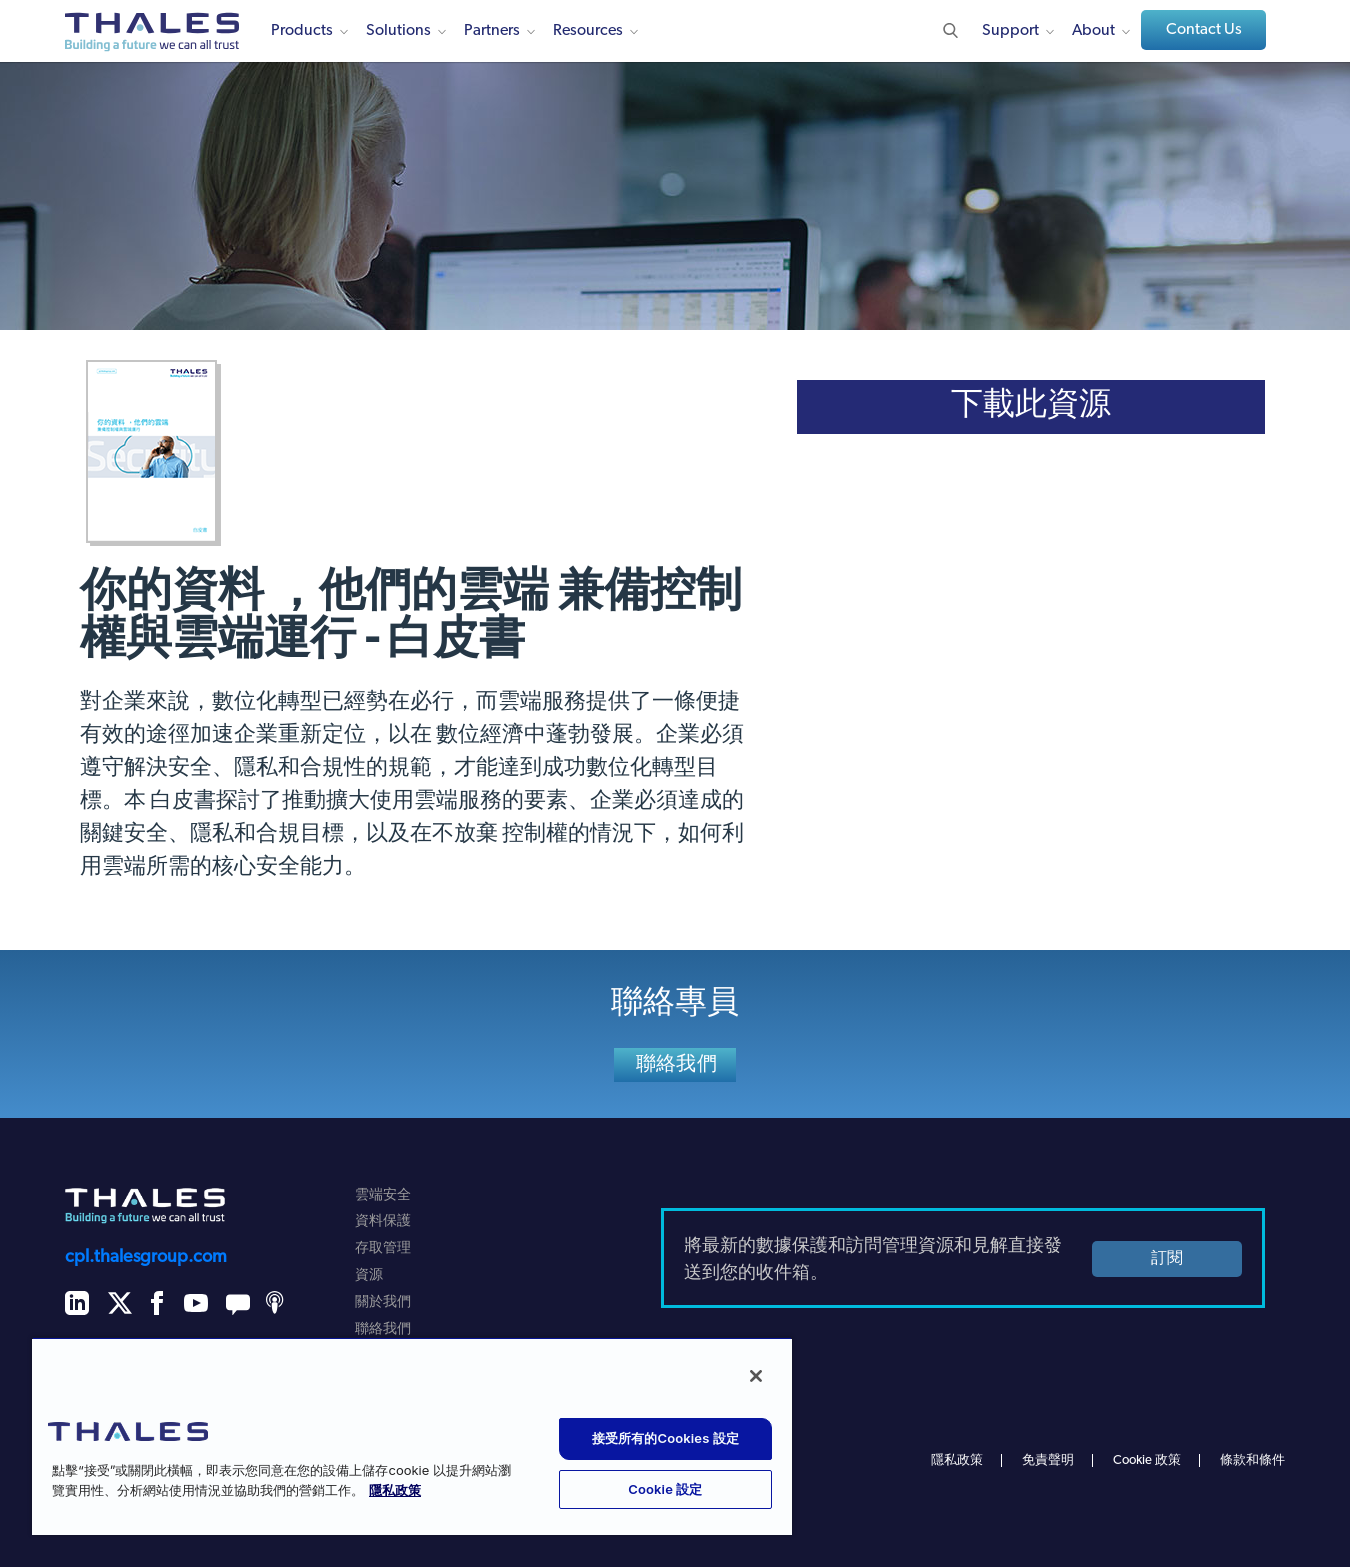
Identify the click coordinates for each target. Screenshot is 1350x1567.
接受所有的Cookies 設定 (665, 1438)
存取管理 (383, 1248)
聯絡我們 (676, 1065)
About (1093, 31)
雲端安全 (383, 1195)
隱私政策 (957, 1460)
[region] (412, 1436)
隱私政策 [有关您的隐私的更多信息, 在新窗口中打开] (395, 1491)
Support (1010, 31)
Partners (492, 31)
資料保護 (383, 1221)
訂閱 (1167, 1259)
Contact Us (1204, 30)
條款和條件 (1252, 1460)
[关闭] (756, 1376)
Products (302, 31)
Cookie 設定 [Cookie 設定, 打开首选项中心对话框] (665, 1489)
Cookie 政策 (1147, 1460)
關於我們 (383, 1302)
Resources (588, 31)
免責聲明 (1048, 1460)
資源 (369, 1275)
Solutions (398, 31)
